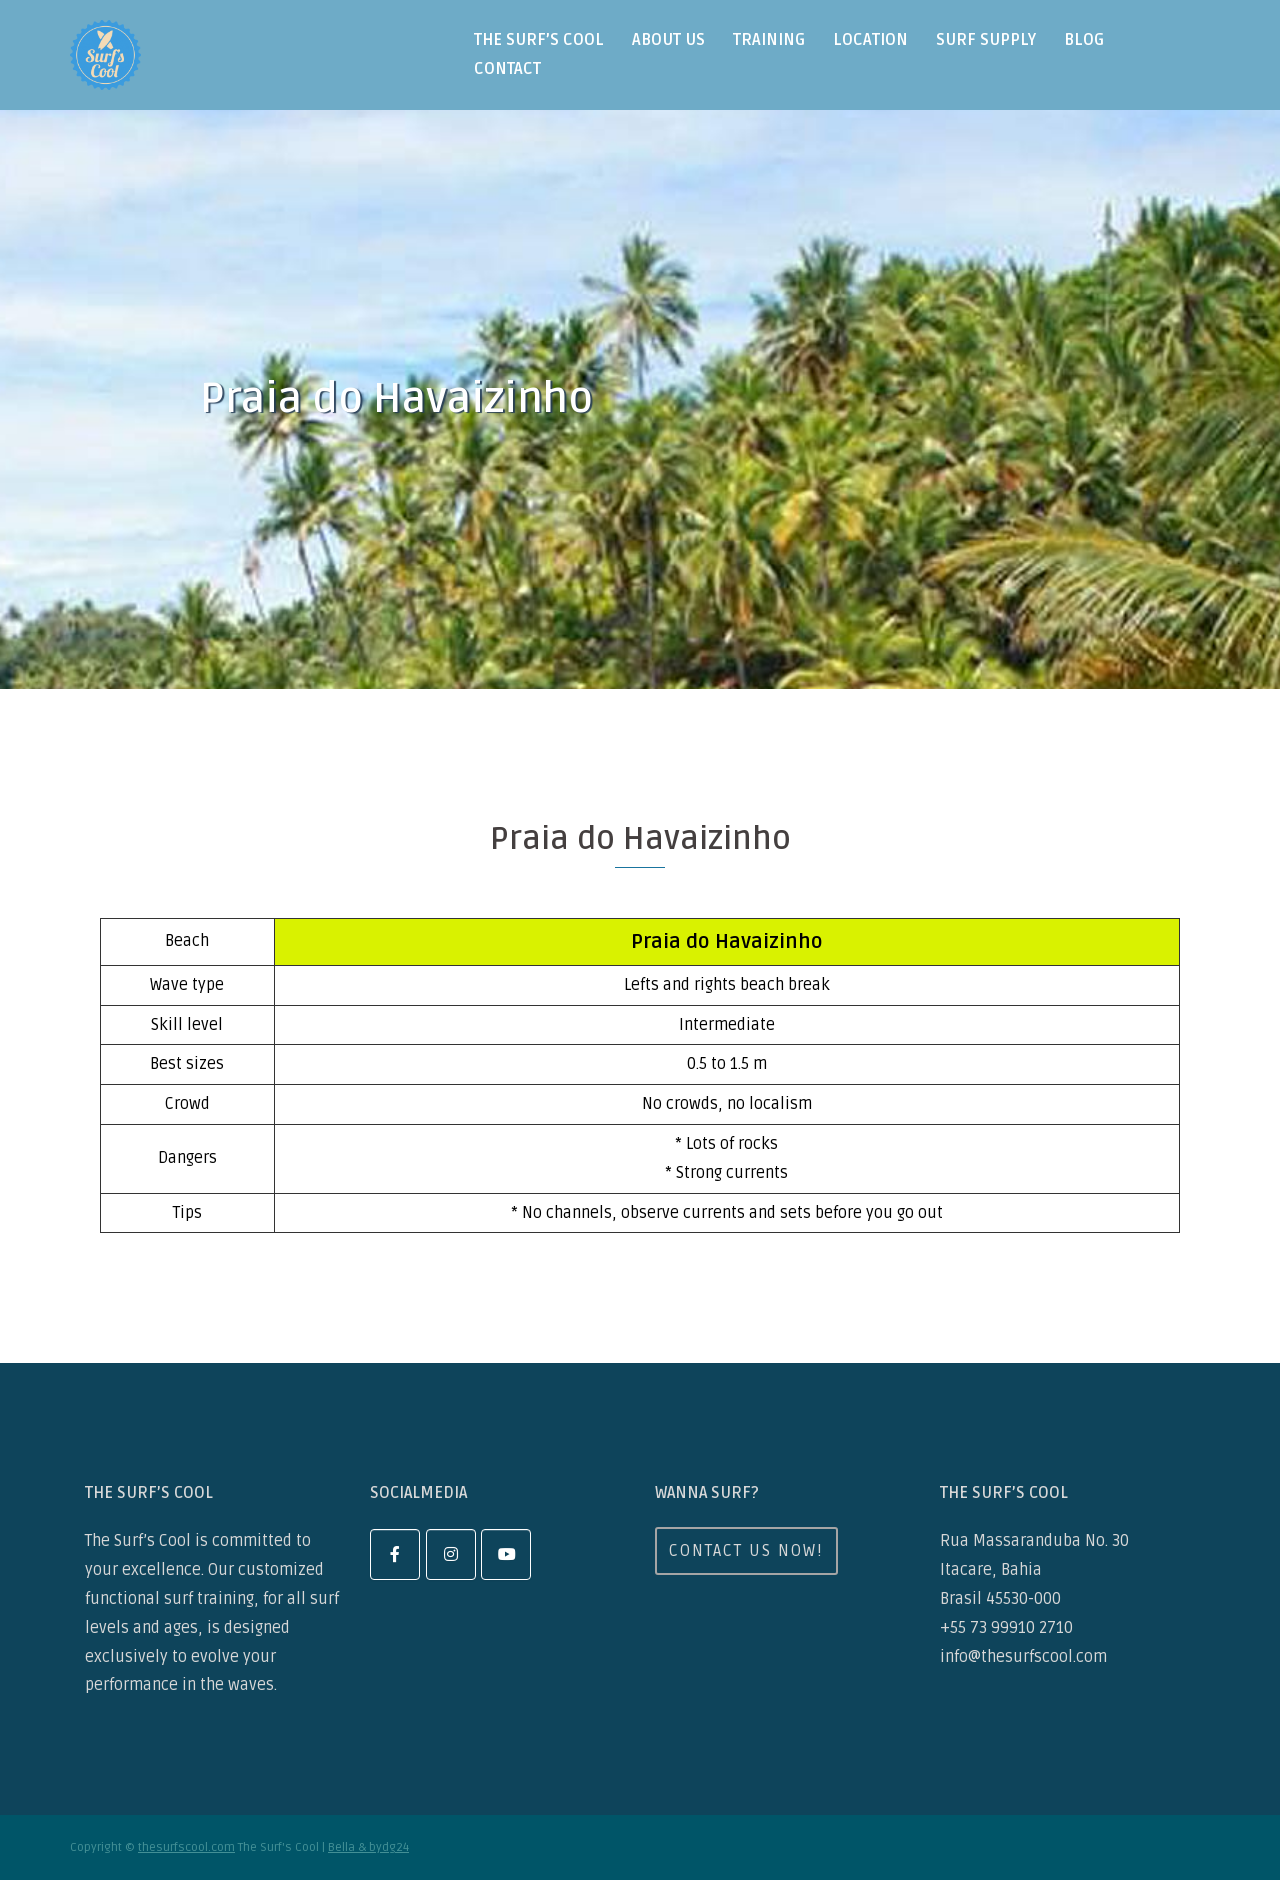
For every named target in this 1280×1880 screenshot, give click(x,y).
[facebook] (395, 1554)
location (870, 40)
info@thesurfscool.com (1023, 1657)
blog (1084, 40)
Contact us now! (746, 1551)
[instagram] (451, 1554)
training (769, 40)
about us (668, 40)
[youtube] (506, 1554)
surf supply (986, 40)
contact (507, 69)
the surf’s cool (539, 40)
